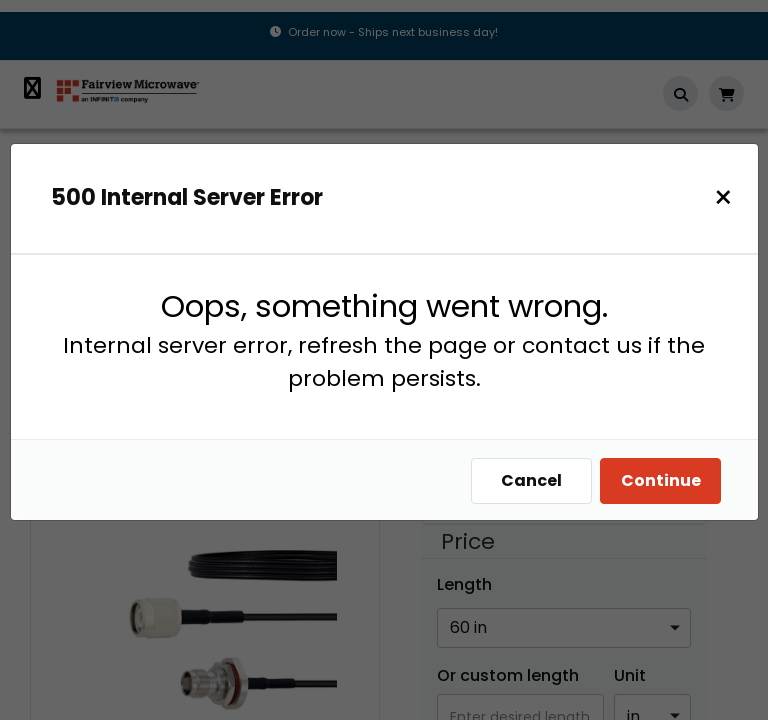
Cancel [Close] (536, 480)
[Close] (728, 197)
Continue (666, 480)
